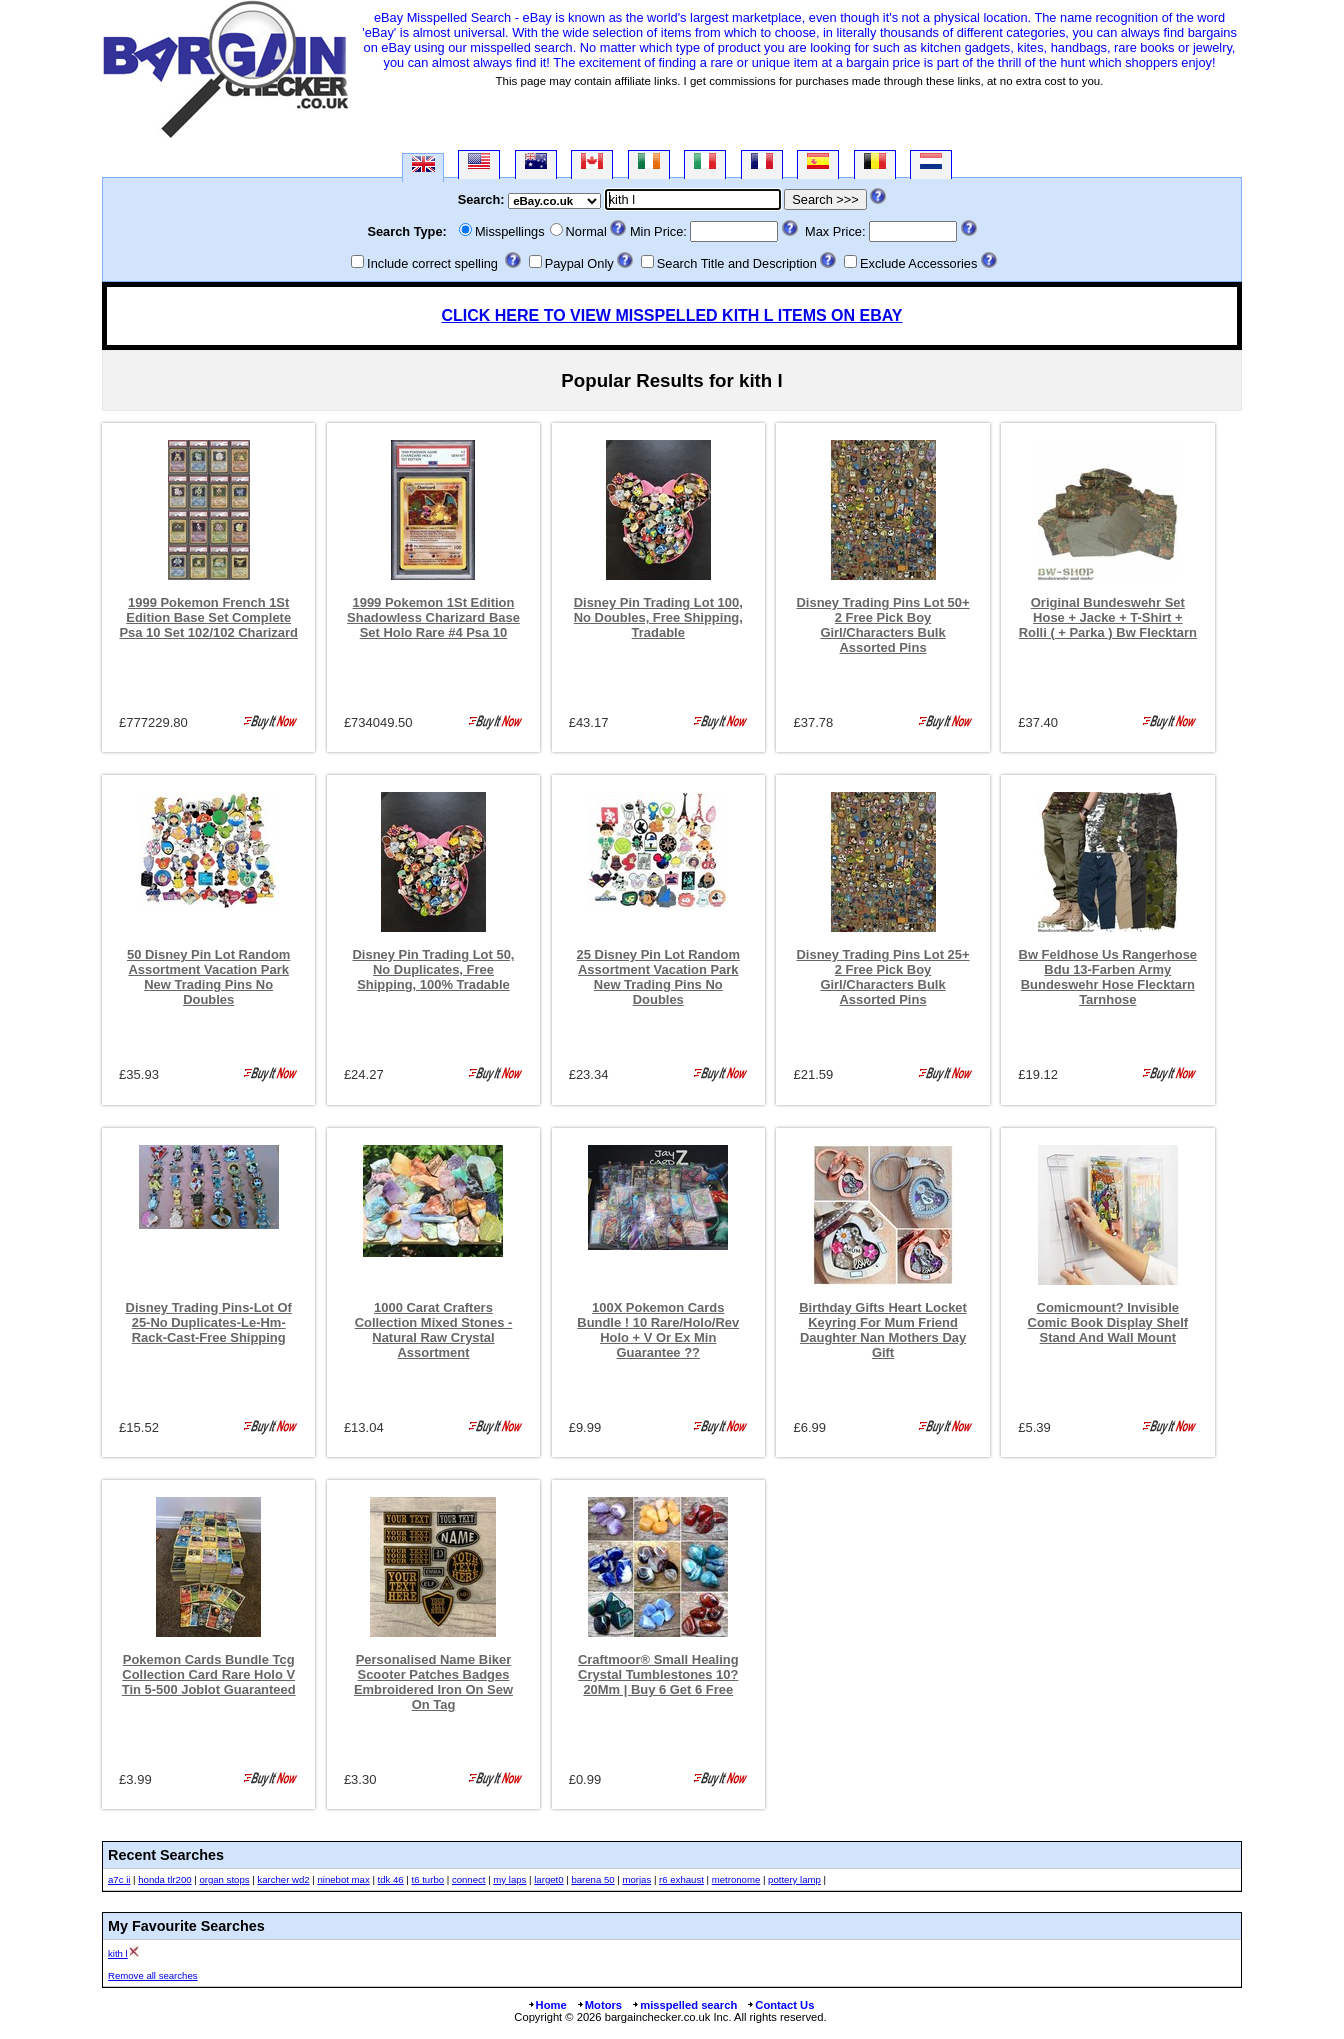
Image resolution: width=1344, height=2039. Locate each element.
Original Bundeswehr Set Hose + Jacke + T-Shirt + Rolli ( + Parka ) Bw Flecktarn (1108, 617)
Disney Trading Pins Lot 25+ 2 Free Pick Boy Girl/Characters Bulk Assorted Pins (882, 977)
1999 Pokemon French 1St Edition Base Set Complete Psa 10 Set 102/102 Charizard (208, 617)
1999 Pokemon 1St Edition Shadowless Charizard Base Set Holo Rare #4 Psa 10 (433, 617)
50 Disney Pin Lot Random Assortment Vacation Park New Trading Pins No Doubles (208, 977)
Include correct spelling (432, 263)
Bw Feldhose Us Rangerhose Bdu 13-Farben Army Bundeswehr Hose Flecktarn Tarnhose (1108, 977)
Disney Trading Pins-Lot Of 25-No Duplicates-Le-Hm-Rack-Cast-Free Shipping (209, 1322)
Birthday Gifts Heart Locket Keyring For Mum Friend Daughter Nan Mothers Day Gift (883, 1330)
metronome (736, 1879)
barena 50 (592, 1879)
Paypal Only (579, 263)
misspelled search (684, 2005)
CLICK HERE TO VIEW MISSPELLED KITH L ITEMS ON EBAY (671, 315)
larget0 (548, 1879)
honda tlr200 (164, 1879)
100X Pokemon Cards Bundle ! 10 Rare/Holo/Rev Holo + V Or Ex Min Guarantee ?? (658, 1330)
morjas (636, 1879)
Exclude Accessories (918, 263)
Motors (599, 2005)
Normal (586, 231)
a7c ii (119, 1879)
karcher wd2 (283, 1879)
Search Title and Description (737, 263)
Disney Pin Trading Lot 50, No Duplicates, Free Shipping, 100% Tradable (434, 969)
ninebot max (343, 1879)
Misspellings (510, 231)
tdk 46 (391, 1879)
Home (547, 2005)
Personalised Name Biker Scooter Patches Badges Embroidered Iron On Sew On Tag (433, 1682)
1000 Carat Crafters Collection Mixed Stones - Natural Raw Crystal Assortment (434, 1330)
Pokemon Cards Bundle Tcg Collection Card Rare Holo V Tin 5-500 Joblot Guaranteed (209, 1674)
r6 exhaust (681, 1879)
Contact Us (780, 2005)
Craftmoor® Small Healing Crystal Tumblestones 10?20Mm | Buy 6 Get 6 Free (658, 1674)
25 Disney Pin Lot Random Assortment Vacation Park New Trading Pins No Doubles (658, 977)
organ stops (224, 1879)
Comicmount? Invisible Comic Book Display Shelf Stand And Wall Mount (1108, 1322)
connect (469, 1879)
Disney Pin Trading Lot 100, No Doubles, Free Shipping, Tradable (658, 617)
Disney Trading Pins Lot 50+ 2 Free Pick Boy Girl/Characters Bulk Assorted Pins (882, 625)
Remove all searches (153, 1975)
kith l (118, 1953)
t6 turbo (428, 1879)
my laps (509, 1879)
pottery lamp (794, 1879)
